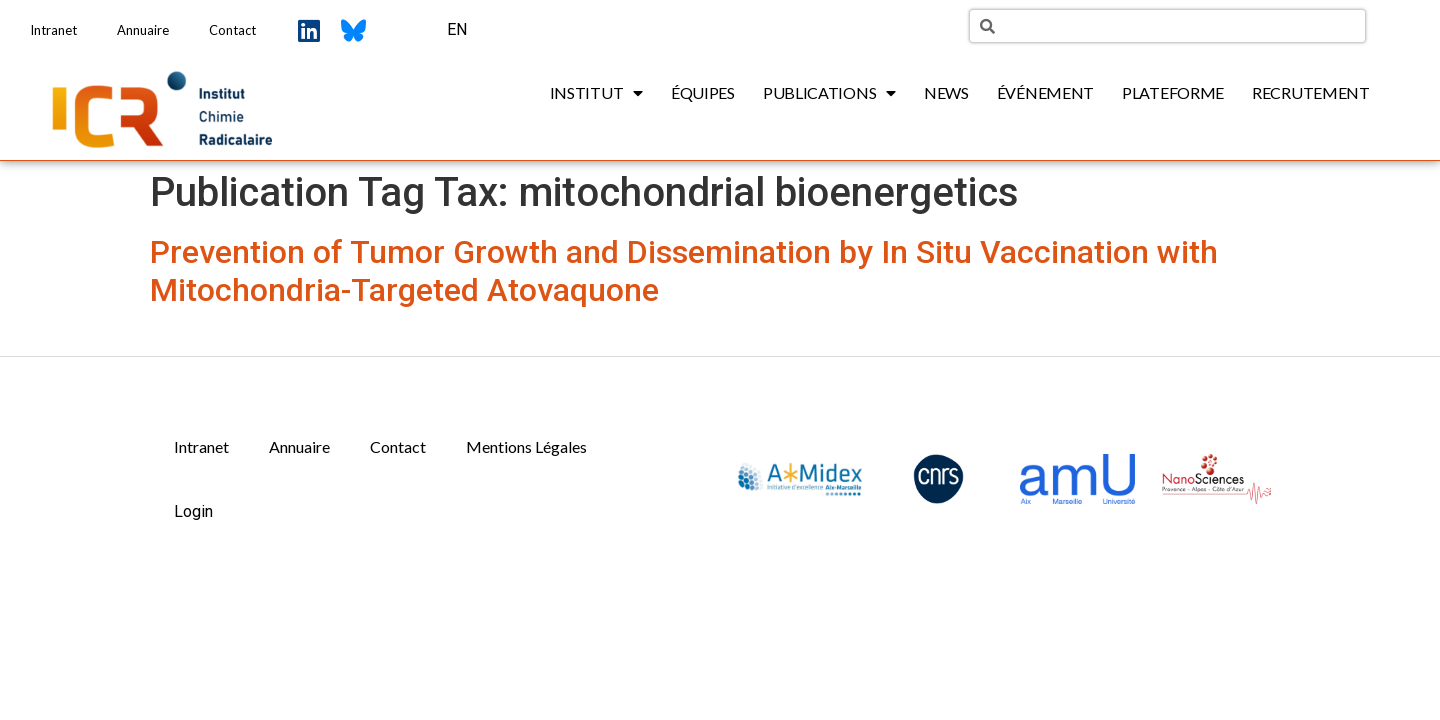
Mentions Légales (526, 446)
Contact (232, 30)
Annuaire (143, 30)
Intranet (53, 30)
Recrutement (1311, 92)
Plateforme (1173, 92)
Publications (829, 93)
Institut (596, 93)
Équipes (703, 92)
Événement (1045, 92)
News (946, 92)
